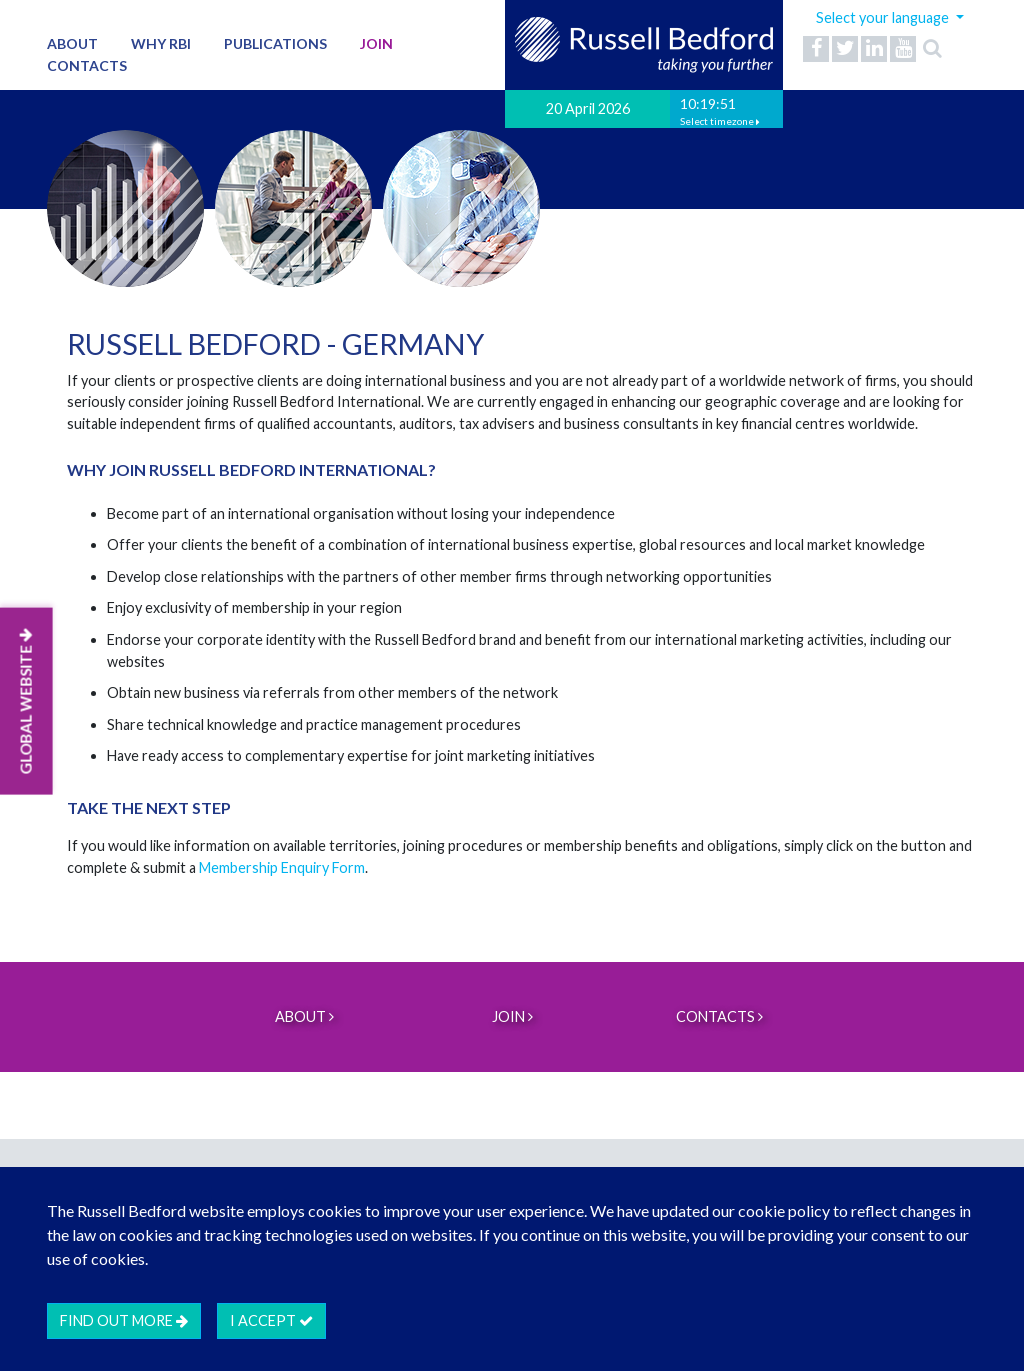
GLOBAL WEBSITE (26, 701)
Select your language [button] (884, 17)
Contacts (87, 65)
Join (376, 43)
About (72, 43)
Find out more (124, 1320)
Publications (275, 43)
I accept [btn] (271, 1320)
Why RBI (161, 43)
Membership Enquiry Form (282, 867)
